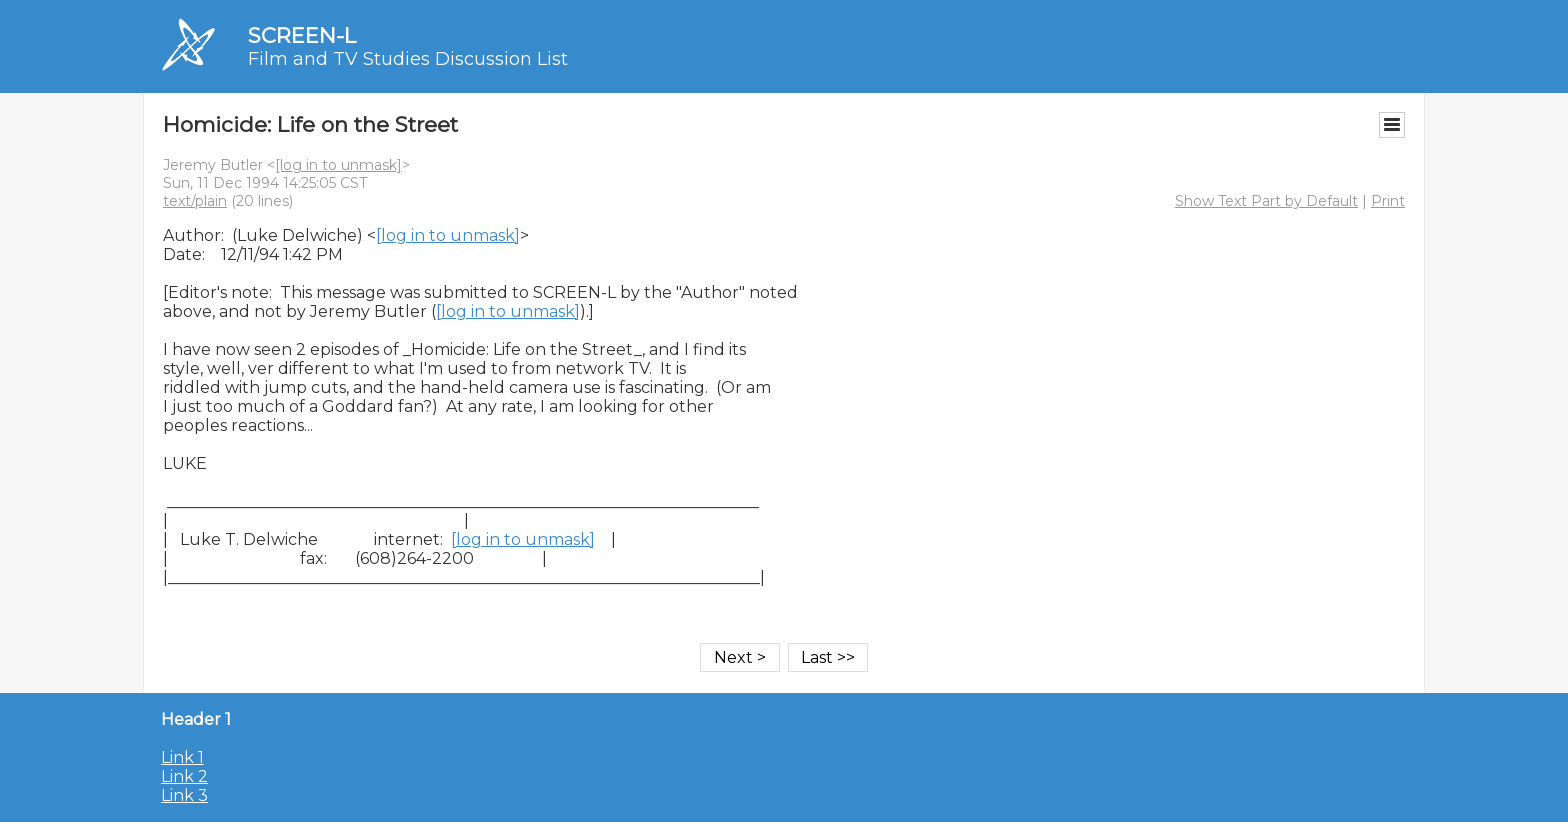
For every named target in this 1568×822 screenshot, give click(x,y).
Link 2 (184, 776)
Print (1388, 201)
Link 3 (184, 795)
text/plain (195, 201)
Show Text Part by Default (1266, 201)
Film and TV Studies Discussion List (408, 59)
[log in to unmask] (338, 165)
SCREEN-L (302, 35)
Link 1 (182, 757)
